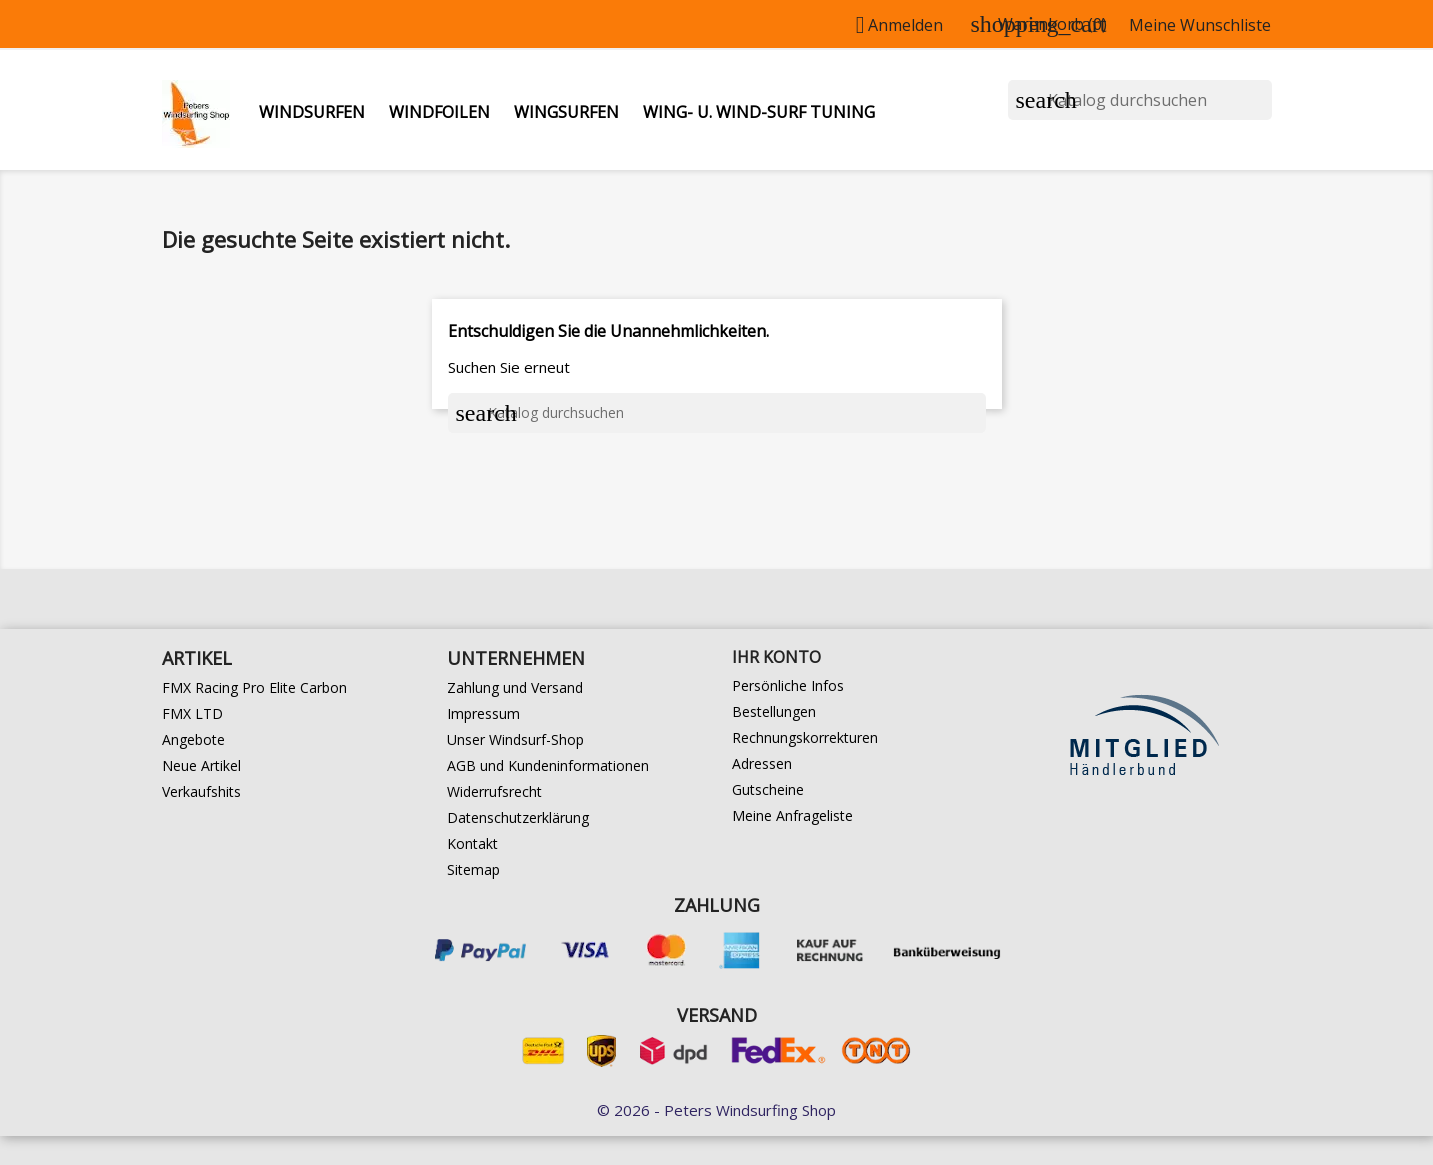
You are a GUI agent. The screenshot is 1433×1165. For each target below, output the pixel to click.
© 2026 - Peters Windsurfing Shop (716, 1110)
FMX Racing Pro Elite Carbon (254, 687)
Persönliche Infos (788, 685)
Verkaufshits (201, 791)
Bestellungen (774, 711)
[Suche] (1140, 100)
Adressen (762, 763)
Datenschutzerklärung (518, 817)
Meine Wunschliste (1200, 25)
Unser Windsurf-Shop (515, 739)
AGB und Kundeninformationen (548, 765)
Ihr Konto (776, 657)
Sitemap (473, 869)
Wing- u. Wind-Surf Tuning (759, 112)
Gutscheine (768, 789)
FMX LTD (192, 713)
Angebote (193, 739)
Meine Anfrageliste (792, 815)
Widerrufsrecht (494, 791)
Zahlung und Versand (515, 687)
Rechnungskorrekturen (805, 737)
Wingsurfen (566, 112)
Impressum (483, 713)
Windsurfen (312, 112)
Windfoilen (439, 112)
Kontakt (472, 843)
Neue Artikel (201, 765)
